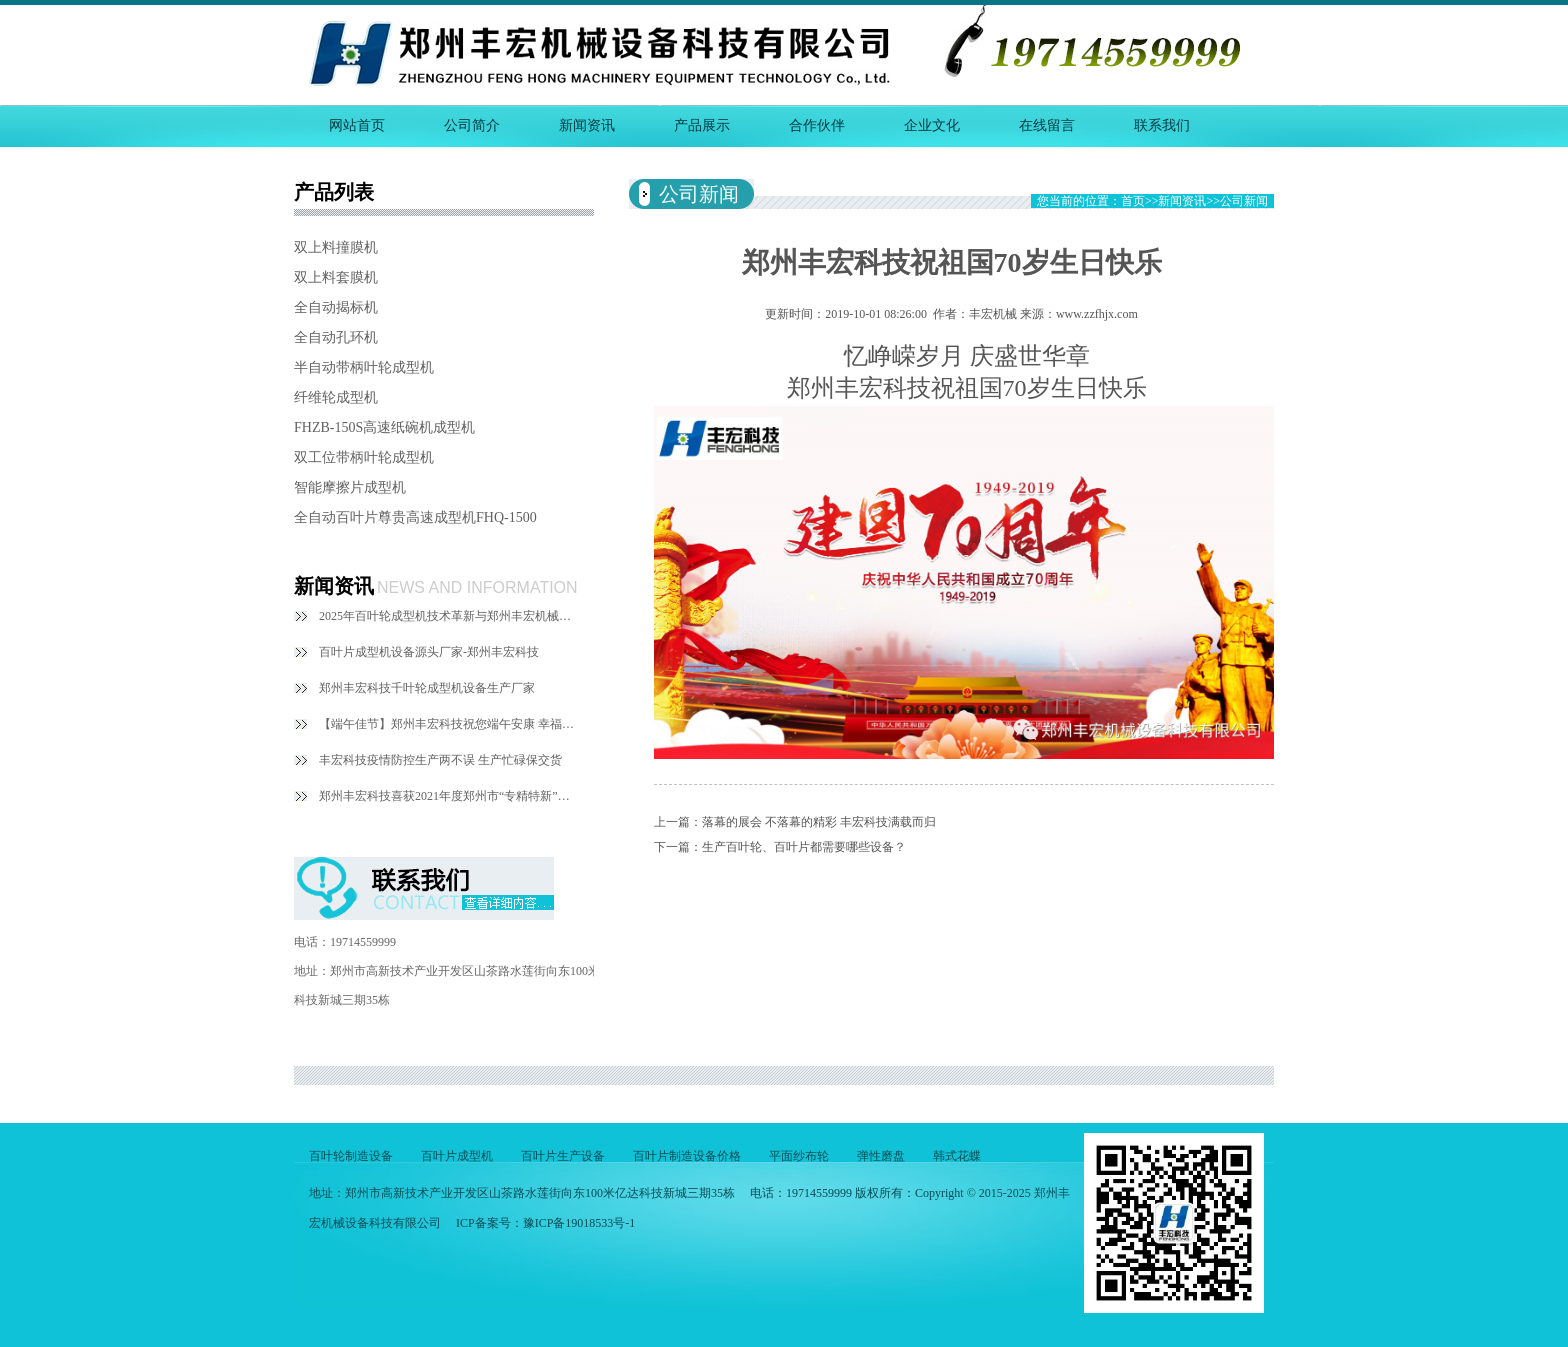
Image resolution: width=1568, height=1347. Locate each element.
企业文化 (932, 125)
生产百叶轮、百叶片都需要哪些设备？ (804, 847)
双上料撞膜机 (336, 247)
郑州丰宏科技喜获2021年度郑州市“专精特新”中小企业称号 (449, 796)
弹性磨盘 (881, 1156)
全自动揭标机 (336, 307)
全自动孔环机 (336, 337)
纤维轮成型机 (336, 397)
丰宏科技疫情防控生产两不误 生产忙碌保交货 (440, 760)
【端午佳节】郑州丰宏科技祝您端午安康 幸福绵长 (449, 724)
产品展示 (702, 125)
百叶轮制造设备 (351, 1156)
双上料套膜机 (336, 277)
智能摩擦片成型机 (350, 487)
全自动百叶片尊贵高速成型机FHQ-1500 (415, 517)
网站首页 (357, 125)
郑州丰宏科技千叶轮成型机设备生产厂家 (427, 688)
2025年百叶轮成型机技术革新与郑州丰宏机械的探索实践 (449, 616)
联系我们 (1162, 125)
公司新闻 (1244, 201)
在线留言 (1047, 125)
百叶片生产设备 (563, 1156)
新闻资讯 (587, 125)
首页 (1133, 201)
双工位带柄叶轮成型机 (364, 457)
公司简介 (472, 125)
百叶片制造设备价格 (687, 1156)
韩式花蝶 (957, 1156)
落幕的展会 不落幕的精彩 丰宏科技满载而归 (819, 822)
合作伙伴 (817, 125)
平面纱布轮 (799, 1156)
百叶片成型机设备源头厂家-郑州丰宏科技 (429, 652)
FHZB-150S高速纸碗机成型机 (384, 427)
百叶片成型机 (457, 1156)
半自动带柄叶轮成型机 (364, 367)
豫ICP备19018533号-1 (579, 1223)
